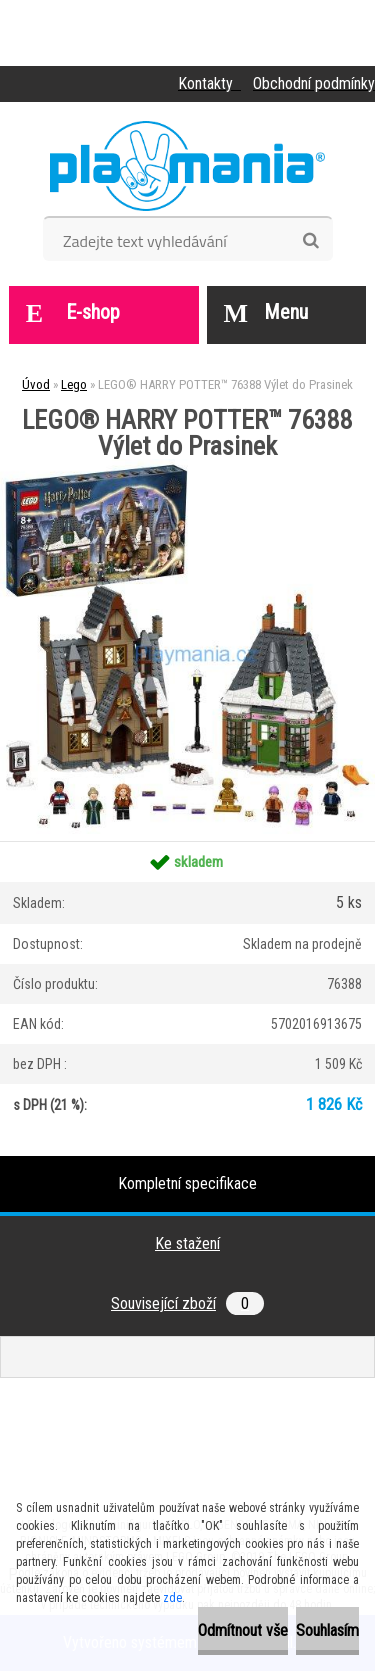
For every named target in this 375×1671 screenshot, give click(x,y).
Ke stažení (187, 1243)
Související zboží (187, 1303)
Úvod (36, 384)
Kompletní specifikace (187, 1183)
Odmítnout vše (243, 1630)
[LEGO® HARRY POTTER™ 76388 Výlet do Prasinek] (187, 466)
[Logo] (187, 166)
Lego (74, 384)
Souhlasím (327, 1630)
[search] (310, 241)
